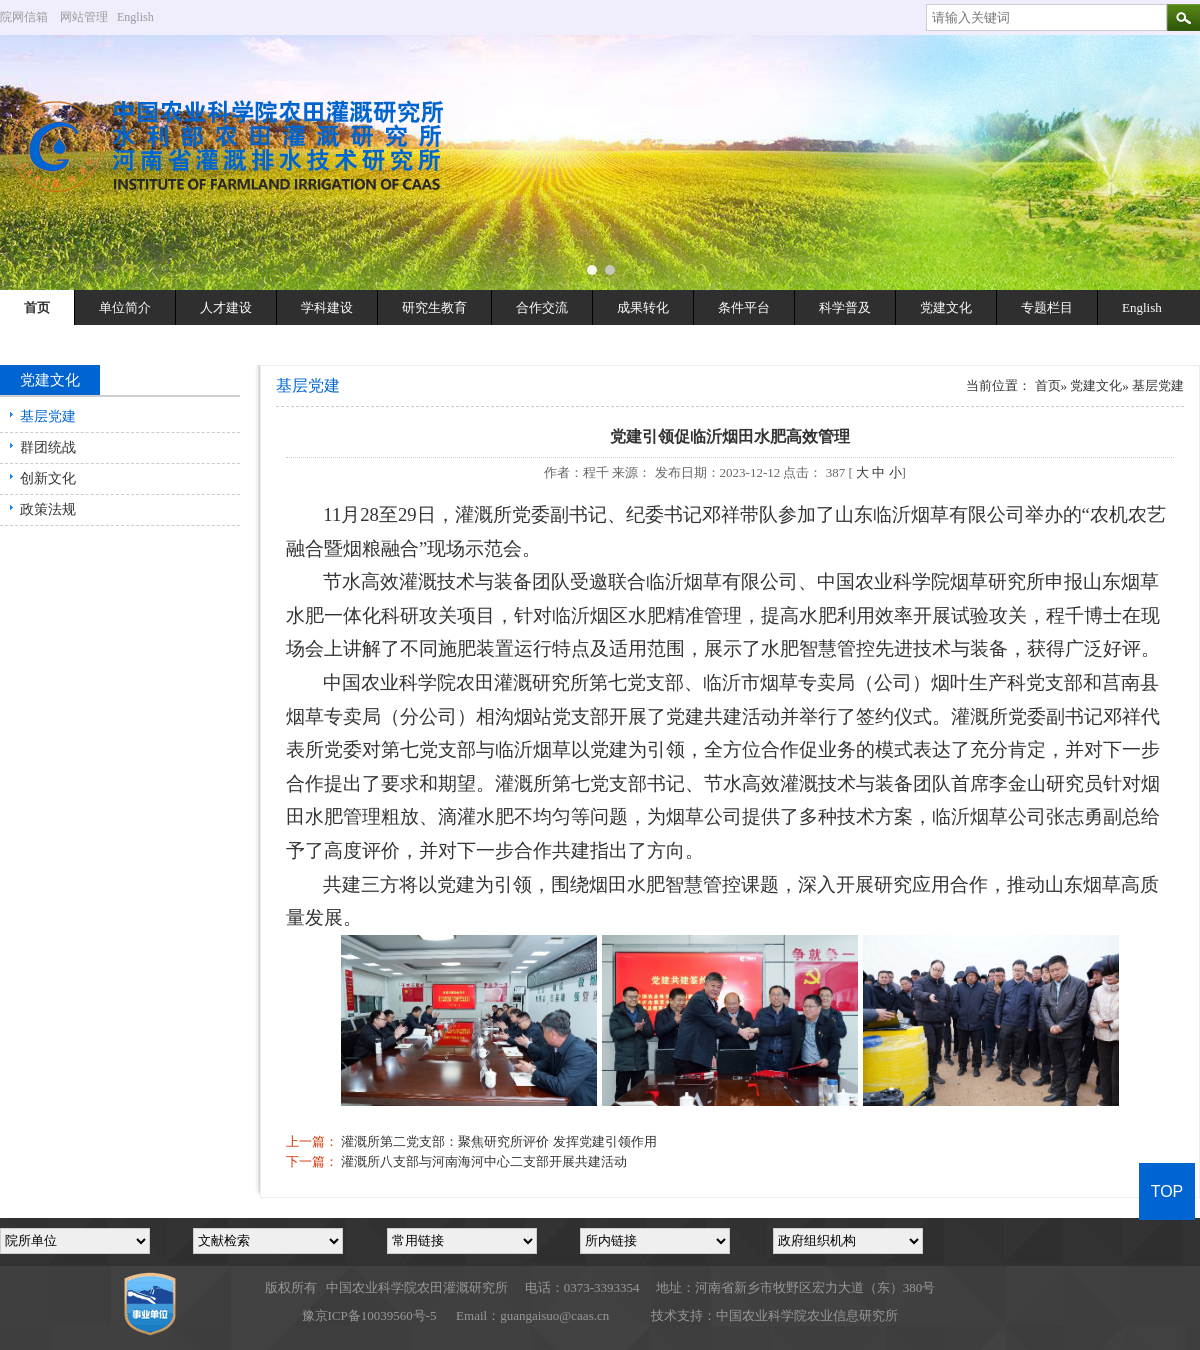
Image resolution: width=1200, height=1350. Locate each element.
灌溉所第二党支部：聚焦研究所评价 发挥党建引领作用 (498, 1141)
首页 (37, 307)
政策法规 (48, 509)
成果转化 (643, 307)
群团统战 (48, 447)
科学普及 (845, 307)
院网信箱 (24, 17)
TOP (1167, 1191)
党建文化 (946, 307)
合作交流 (542, 307)
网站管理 (84, 17)
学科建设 (327, 307)
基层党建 (48, 416)
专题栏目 (1047, 307)
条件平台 (744, 307)
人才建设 (226, 307)
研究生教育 (434, 307)
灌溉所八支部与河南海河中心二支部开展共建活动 (484, 1161)
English (143, 17)
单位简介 (125, 307)
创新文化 (48, 478)
